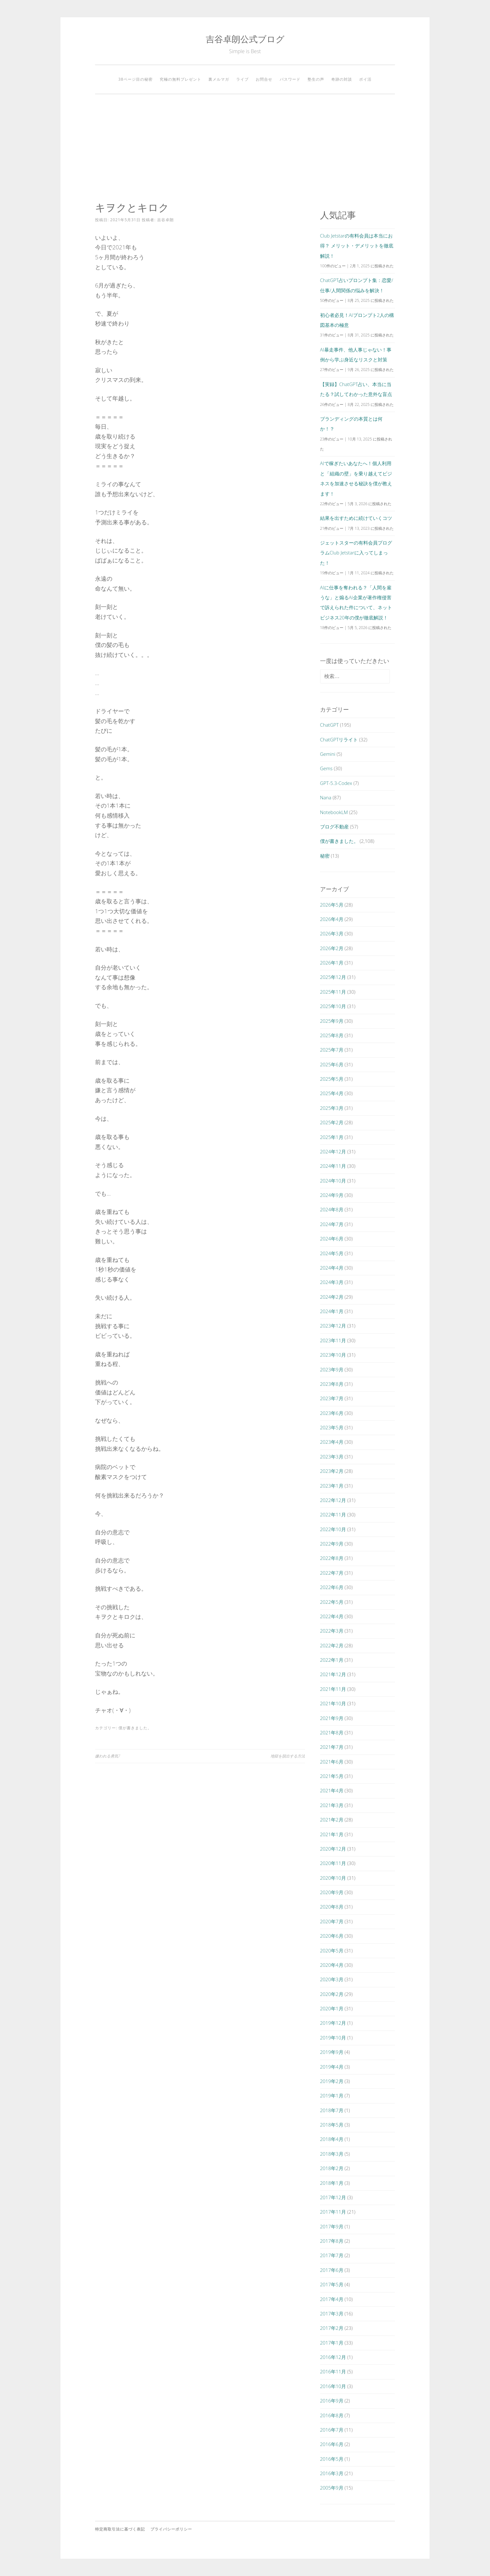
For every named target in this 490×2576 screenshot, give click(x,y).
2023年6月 (331, 1413)
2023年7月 (331, 1398)
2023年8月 (331, 1384)
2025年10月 (333, 1006)
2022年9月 (331, 1543)
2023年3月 (331, 1456)
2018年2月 (331, 2168)
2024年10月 (333, 1180)
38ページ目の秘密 (135, 79)
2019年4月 (331, 2066)
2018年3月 (331, 2154)
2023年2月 (331, 1471)
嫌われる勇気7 (107, 1756)
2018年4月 (331, 2139)
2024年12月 (333, 1151)
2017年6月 (331, 2270)
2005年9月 (331, 2487)
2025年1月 (331, 1137)
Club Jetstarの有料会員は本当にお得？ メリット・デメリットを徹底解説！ (356, 245)
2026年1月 (331, 962)
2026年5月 (331, 904)
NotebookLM (334, 812)
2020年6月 (331, 1936)
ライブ (242, 79)
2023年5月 (331, 1427)
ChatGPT (329, 725)
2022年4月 (331, 1616)
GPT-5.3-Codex (336, 783)
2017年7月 (331, 2255)
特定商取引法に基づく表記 (120, 2529)
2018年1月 (331, 2183)
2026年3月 (331, 933)
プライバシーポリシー (171, 2529)
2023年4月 (331, 1442)
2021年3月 (331, 1805)
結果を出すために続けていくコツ (356, 518)
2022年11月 (333, 1514)
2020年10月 (333, 1878)
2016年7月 (331, 2430)
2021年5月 (331, 1776)
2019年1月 (331, 2095)
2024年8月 (331, 1209)
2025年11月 (333, 992)
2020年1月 (331, 2008)
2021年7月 (331, 1747)
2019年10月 (333, 2037)
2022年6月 (331, 1587)
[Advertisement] (245, 148)
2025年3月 (331, 1108)
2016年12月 (333, 2357)
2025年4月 (331, 1093)
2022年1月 (331, 1660)
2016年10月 (333, 2386)
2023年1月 (331, 1485)
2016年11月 (333, 2371)
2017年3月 (331, 2313)
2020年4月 (331, 1965)
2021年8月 (331, 1732)
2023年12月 (333, 1325)
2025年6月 (331, 1064)
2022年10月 (333, 1529)
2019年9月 (331, 2052)
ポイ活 (365, 79)
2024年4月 (331, 1267)
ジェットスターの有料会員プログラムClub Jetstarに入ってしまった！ (356, 552)
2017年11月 (333, 2212)
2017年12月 (333, 2197)
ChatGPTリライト (339, 739)
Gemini (327, 754)
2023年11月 (333, 1340)
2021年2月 (331, 1819)
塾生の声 (316, 79)
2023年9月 (331, 1369)
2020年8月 (331, 1906)
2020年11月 (333, 1863)
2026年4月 (331, 919)
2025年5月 (331, 1079)
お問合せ (264, 79)
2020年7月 (331, 1921)
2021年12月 (333, 1674)
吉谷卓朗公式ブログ (245, 39)
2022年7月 (331, 1573)
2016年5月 (331, 2459)
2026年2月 (331, 948)
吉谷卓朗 (165, 219)
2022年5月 (331, 1602)
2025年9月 (331, 1021)
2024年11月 (333, 1166)
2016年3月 (331, 2473)
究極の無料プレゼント (180, 79)
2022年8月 (331, 1558)
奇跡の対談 (341, 79)
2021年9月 (331, 1718)
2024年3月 (331, 1282)
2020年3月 (331, 1979)
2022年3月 (331, 1630)
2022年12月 (333, 1500)
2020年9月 (331, 1892)
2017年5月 (331, 2284)
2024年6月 (331, 1238)
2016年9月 (331, 2400)
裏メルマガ (218, 79)
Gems (326, 768)
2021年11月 (333, 1689)
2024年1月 (331, 1311)
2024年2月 (331, 1297)
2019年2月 (331, 2081)
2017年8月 (331, 2241)
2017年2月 (331, 2328)
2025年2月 (331, 1122)
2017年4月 (331, 2299)
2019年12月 (333, 2023)
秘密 (325, 855)
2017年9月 (331, 2226)
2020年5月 (331, 1950)
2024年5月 (331, 1253)
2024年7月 (331, 1224)
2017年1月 (331, 2342)
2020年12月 (333, 1848)
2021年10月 (333, 1703)
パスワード (290, 79)
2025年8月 (331, 1035)
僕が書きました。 (135, 1728)
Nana (326, 797)
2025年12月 (333, 977)
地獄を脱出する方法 (287, 1756)
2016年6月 (331, 2444)
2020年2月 (331, 1994)
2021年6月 (331, 1761)
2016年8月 (331, 2415)
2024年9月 (331, 1195)
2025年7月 (331, 1049)
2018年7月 (331, 2110)
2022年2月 (331, 1645)
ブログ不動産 (334, 826)
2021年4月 (331, 1790)
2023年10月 (333, 1355)
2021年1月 (331, 1834)
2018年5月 (331, 2124)
